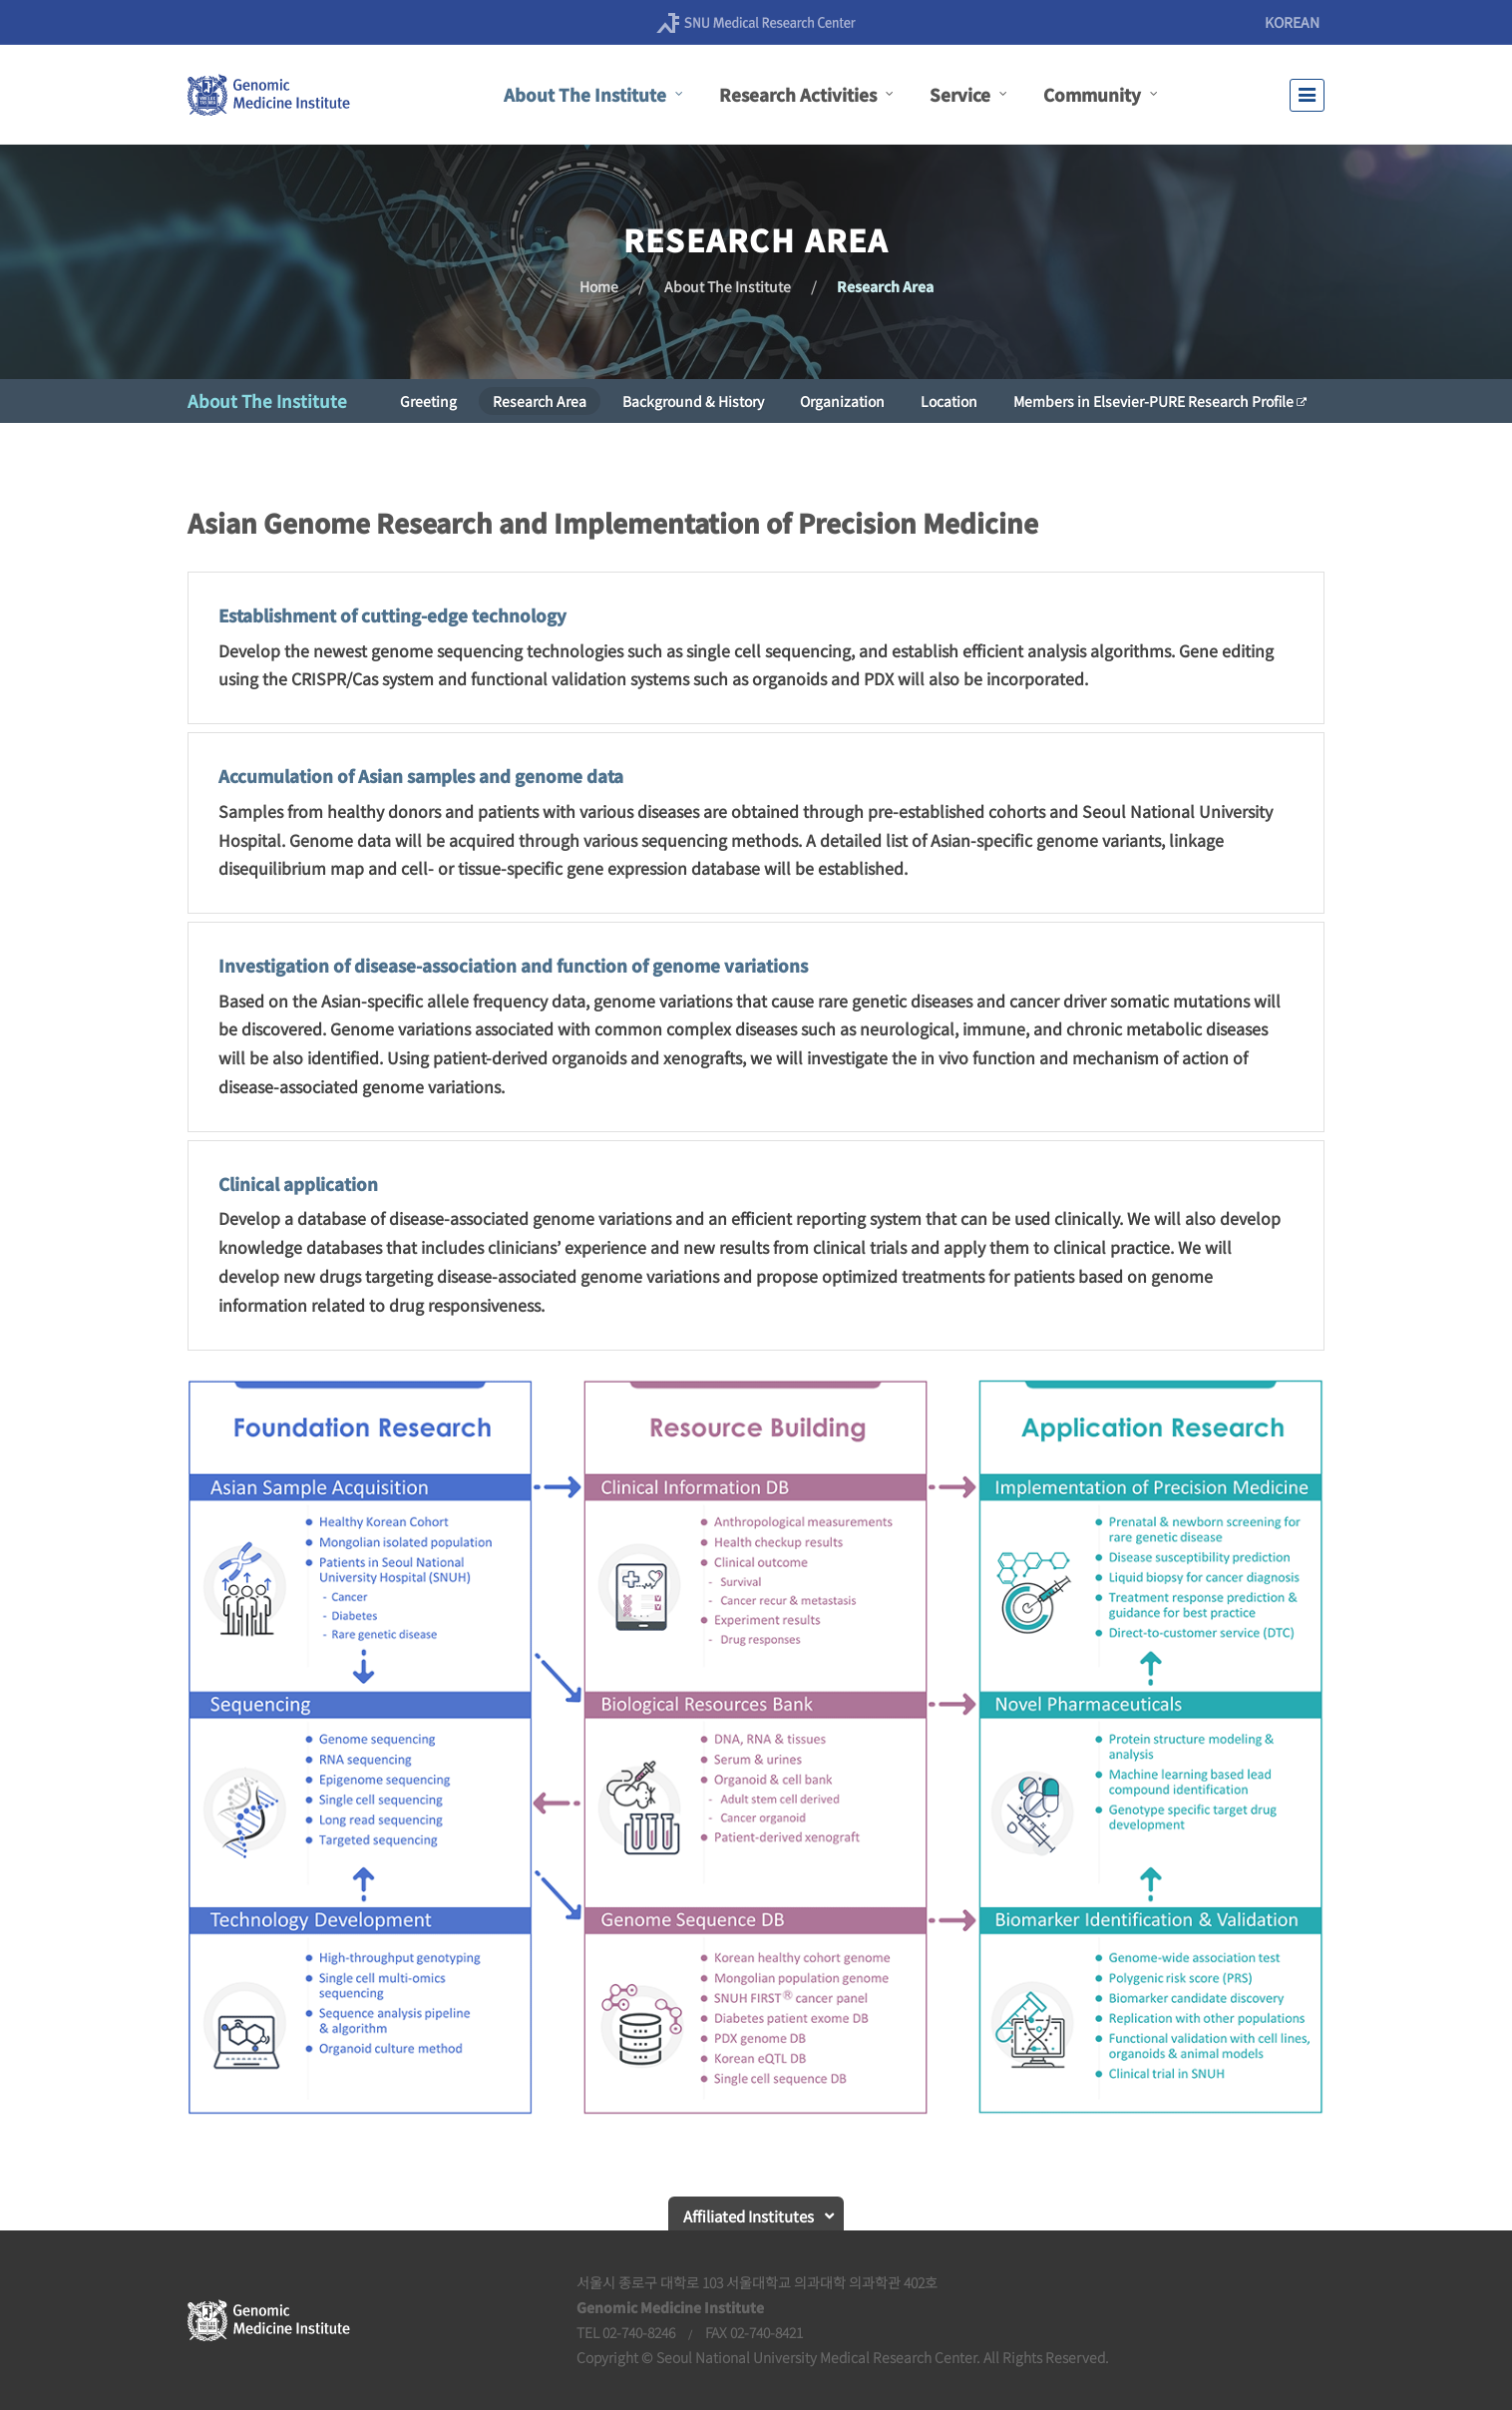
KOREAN (1292, 22)
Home (598, 286)
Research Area (885, 286)
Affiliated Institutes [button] (748, 2216)
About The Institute (727, 286)
